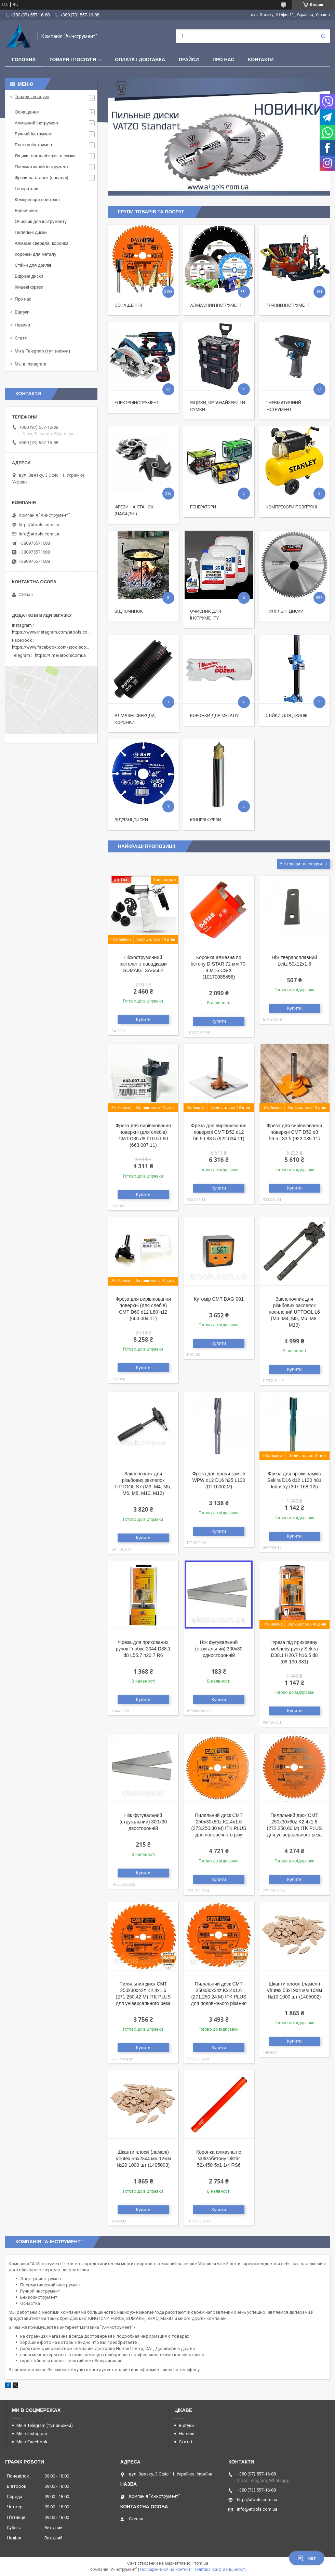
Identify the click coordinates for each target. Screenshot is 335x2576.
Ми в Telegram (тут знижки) (42, 351)
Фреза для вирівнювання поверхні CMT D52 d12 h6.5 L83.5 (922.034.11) (218, 1132)
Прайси (189, 59)
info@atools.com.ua (39, 533)
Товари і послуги (72, 59)
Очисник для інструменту (41, 221)
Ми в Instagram (31, 2433)
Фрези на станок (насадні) (41, 177)
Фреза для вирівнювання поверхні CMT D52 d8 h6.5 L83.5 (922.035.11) (294, 1132)
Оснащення (128, 305)
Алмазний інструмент (216, 305)
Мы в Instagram (30, 364)
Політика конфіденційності (219, 2569)
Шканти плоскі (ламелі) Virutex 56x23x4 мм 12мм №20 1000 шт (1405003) (143, 2158)
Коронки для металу (214, 715)
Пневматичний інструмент (41, 166)
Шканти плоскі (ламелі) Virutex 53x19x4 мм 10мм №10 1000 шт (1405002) (294, 1990)
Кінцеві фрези (205, 819)
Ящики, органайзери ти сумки (45, 155)
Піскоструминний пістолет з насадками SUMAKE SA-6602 (143, 964)
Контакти (261, 59)
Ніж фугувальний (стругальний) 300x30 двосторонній (143, 1822)
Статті (21, 338)
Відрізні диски (131, 819)
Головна (24, 59)
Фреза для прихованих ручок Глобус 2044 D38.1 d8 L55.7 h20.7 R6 (143, 1648)
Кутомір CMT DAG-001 (219, 1299)
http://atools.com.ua (39, 524)
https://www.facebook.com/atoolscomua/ (54, 647)
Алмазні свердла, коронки (41, 243)
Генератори (203, 506)
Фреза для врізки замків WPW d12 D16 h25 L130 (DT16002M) (218, 1480)
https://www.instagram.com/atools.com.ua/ (55, 632)
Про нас (223, 59)
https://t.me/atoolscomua (60, 655)
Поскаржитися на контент (165, 2569)
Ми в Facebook (32, 2441)
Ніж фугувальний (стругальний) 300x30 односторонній (219, 1648)
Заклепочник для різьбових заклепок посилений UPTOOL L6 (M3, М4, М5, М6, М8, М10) (294, 1312)
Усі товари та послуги (301, 864)
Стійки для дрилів (287, 715)
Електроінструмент (137, 402)
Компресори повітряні (291, 506)
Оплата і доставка (140, 59)
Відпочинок (129, 611)
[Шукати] (323, 36)
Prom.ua (200, 2563)
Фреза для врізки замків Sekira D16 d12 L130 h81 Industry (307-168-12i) (294, 1480)
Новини (22, 325)
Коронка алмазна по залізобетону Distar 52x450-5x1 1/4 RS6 (218, 2158)
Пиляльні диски (285, 611)
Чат (306, 2558)
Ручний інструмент (288, 305)
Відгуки (22, 312)
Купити (143, 1019)
